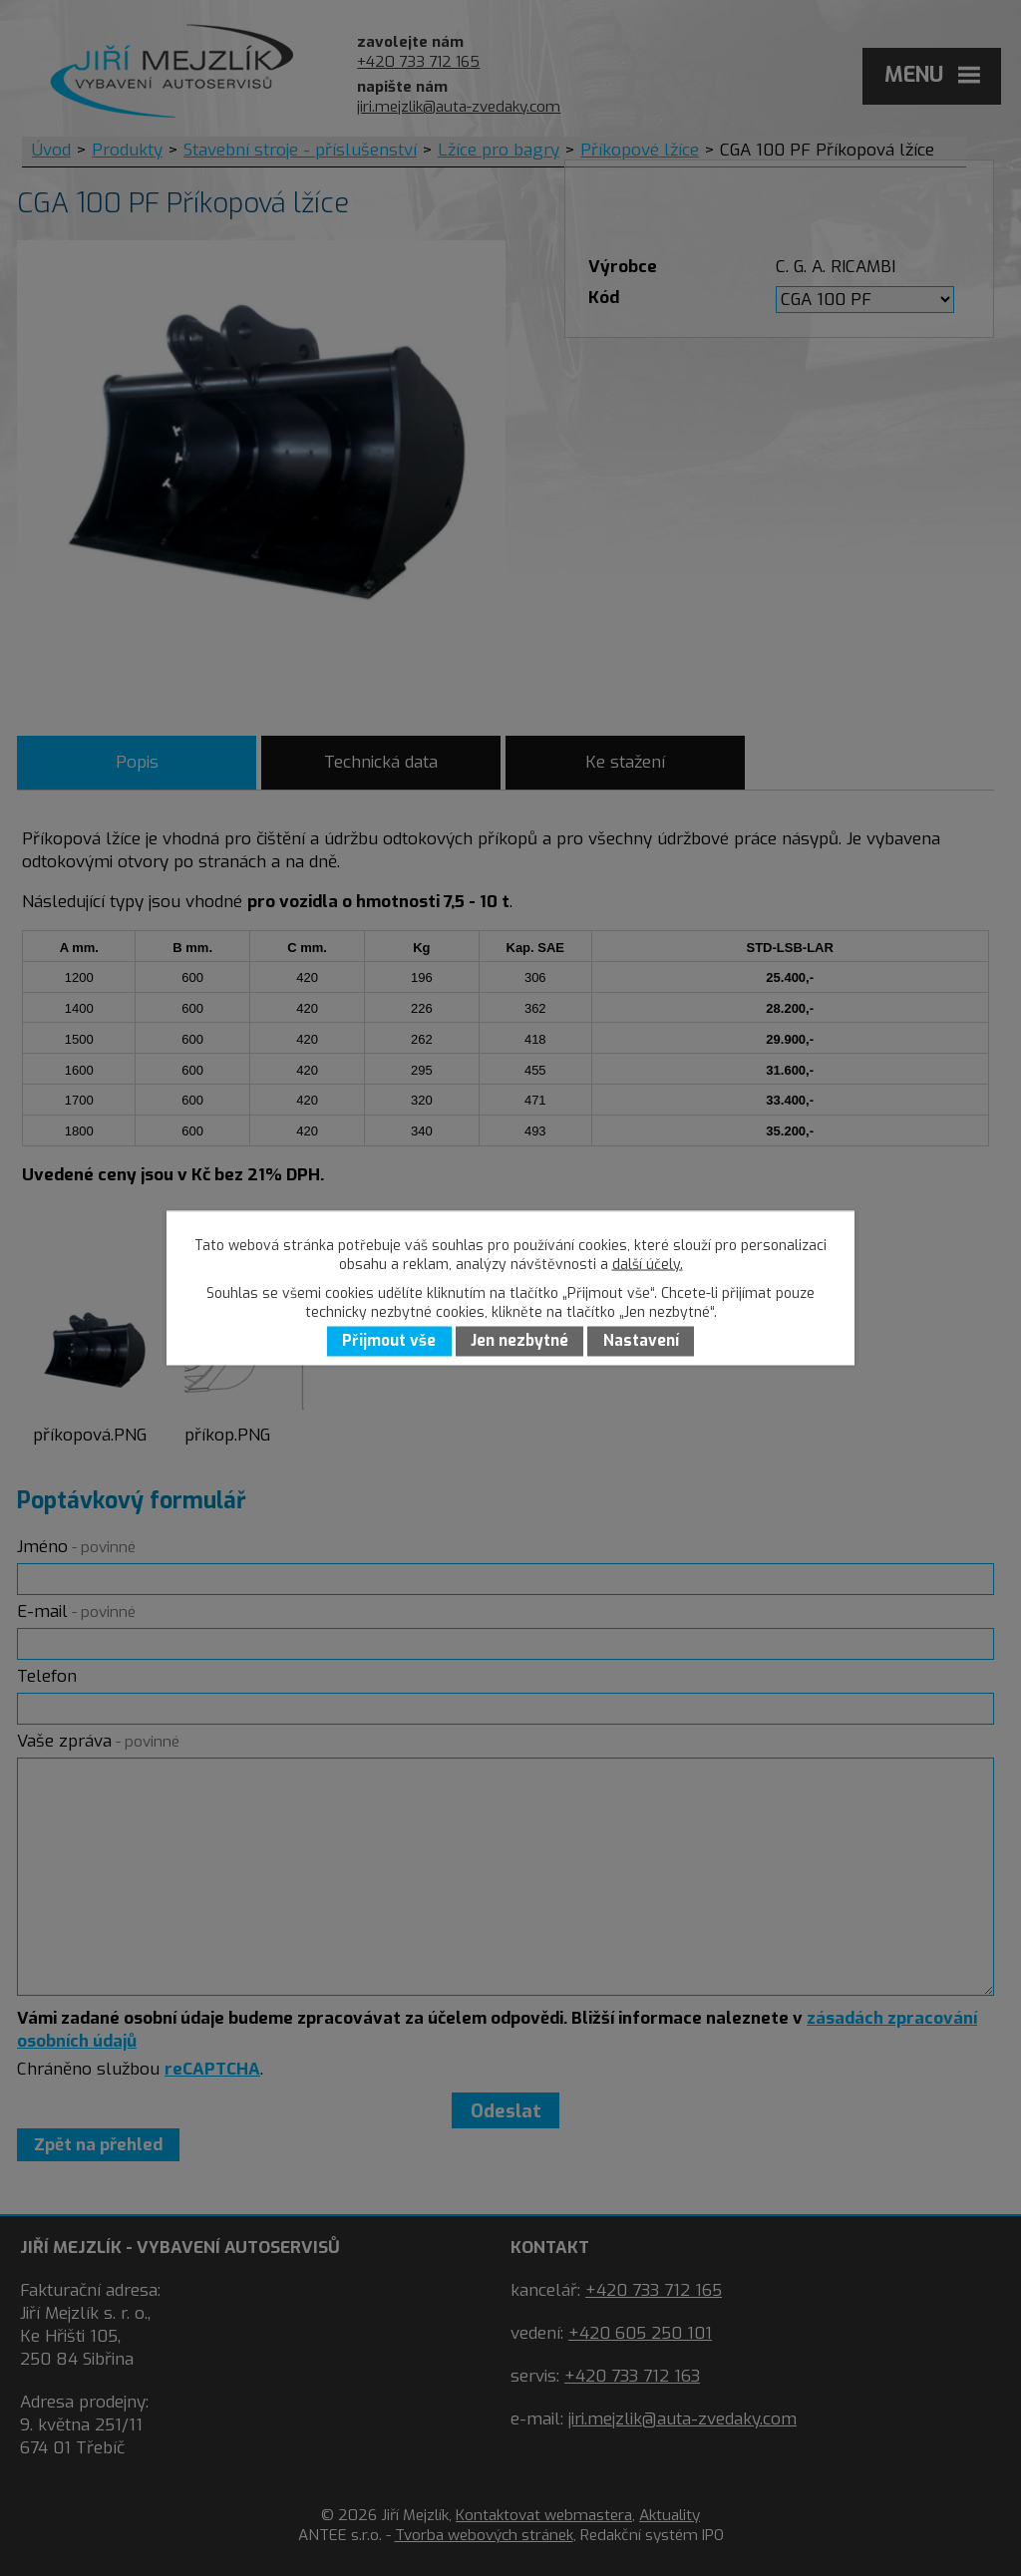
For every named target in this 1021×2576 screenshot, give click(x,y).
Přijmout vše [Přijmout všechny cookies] (389, 1342)
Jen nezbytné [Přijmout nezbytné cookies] (519, 1342)
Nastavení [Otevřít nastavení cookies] (641, 1342)
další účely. (647, 1264)
